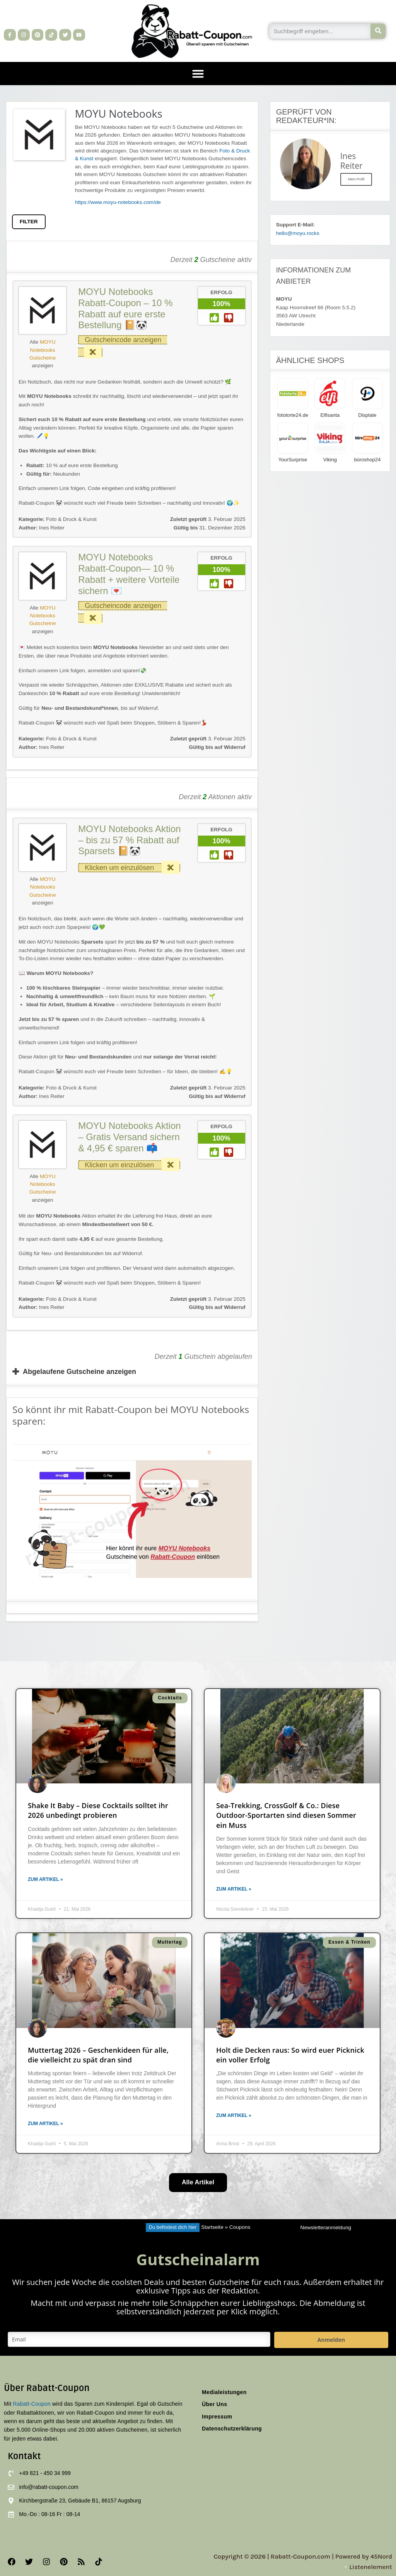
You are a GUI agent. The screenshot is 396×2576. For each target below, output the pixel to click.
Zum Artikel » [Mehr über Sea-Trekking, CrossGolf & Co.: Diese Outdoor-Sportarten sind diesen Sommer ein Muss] (233, 1889)
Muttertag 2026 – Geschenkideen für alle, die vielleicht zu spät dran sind (98, 2054)
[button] (198, 73)
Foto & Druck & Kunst (71, 519)
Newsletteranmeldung (325, 2227)
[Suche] (378, 31)
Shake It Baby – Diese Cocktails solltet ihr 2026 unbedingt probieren (98, 1810)
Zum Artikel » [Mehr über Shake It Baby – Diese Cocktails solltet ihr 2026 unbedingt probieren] (45, 1879)
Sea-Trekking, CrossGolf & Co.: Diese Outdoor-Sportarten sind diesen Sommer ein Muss (286, 1815)
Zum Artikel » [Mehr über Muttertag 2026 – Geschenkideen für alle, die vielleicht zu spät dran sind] (45, 2123)
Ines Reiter (42, 528)
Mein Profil (356, 179)
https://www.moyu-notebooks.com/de (118, 202)
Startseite (212, 2227)
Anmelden (331, 2339)
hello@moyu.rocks (297, 233)
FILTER (29, 221)
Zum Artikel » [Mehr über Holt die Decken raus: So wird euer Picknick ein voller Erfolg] (233, 2115)
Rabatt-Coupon (32, 2404)
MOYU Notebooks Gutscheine (42, 350)
